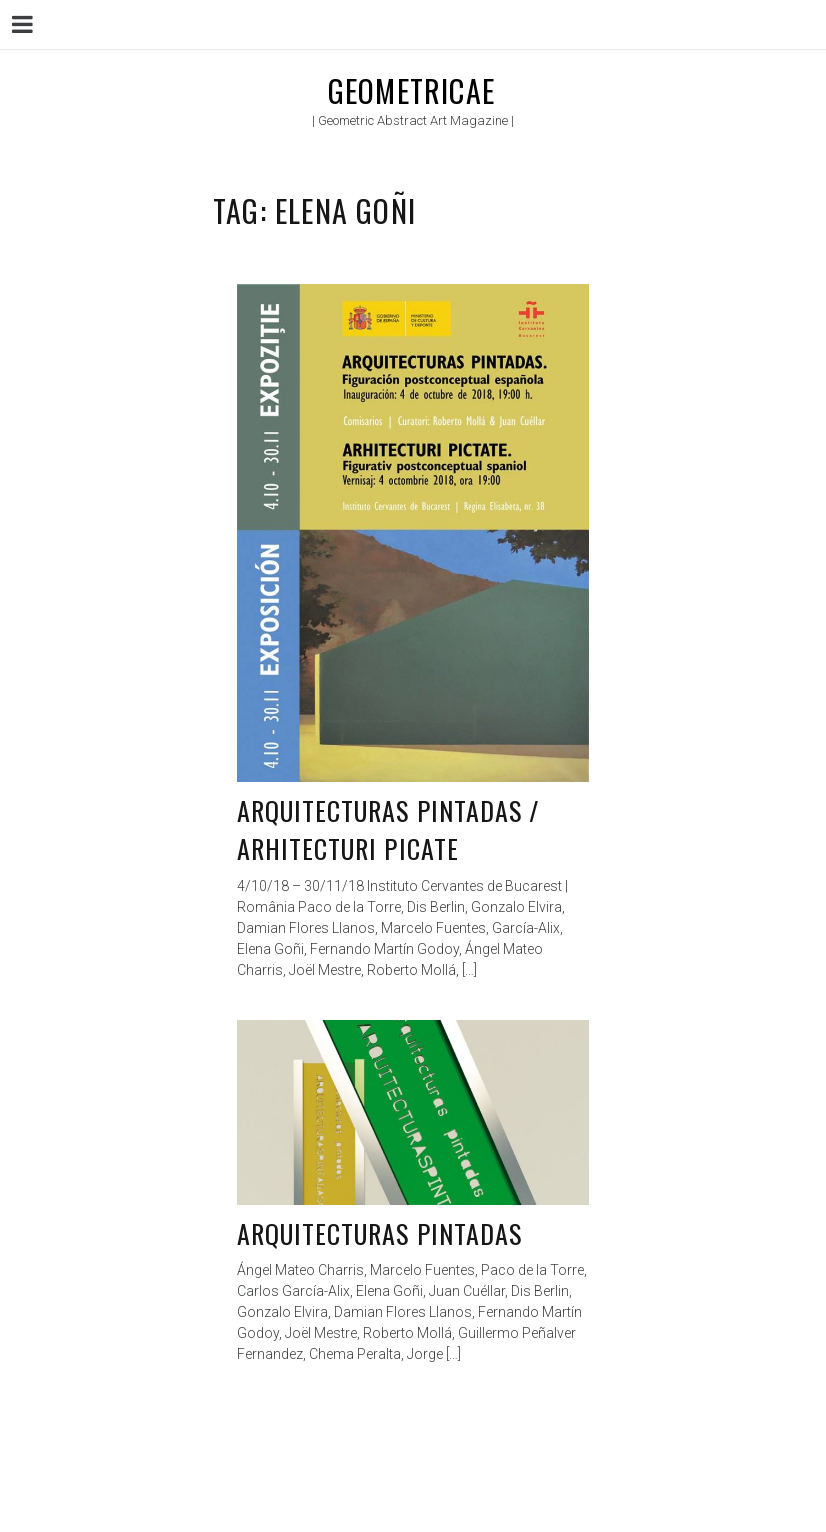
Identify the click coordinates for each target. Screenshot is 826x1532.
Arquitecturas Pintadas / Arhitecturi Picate (388, 829)
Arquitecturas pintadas (379, 1233)
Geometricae (411, 90)
